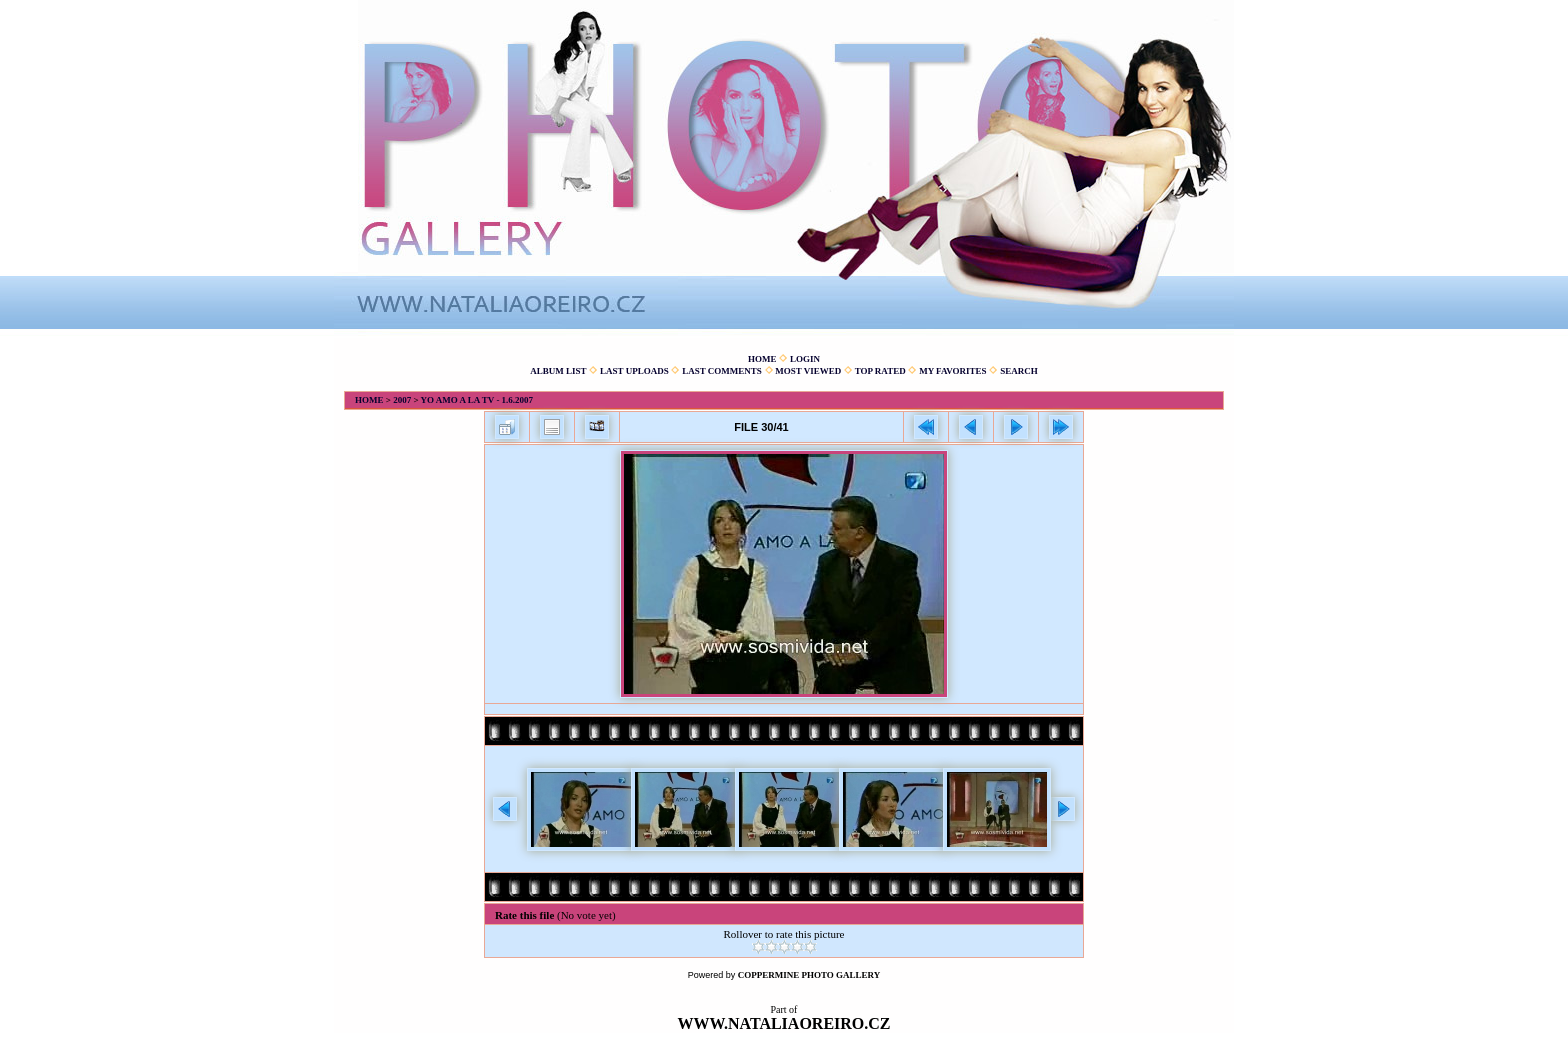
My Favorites (952, 371)
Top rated (880, 371)
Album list (558, 371)
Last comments (722, 371)
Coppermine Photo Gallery (809, 975)
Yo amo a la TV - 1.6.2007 (476, 400)
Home (762, 359)
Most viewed (808, 371)
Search (1019, 371)
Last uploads (634, 371)
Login (805, 359)
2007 (402, 400)
